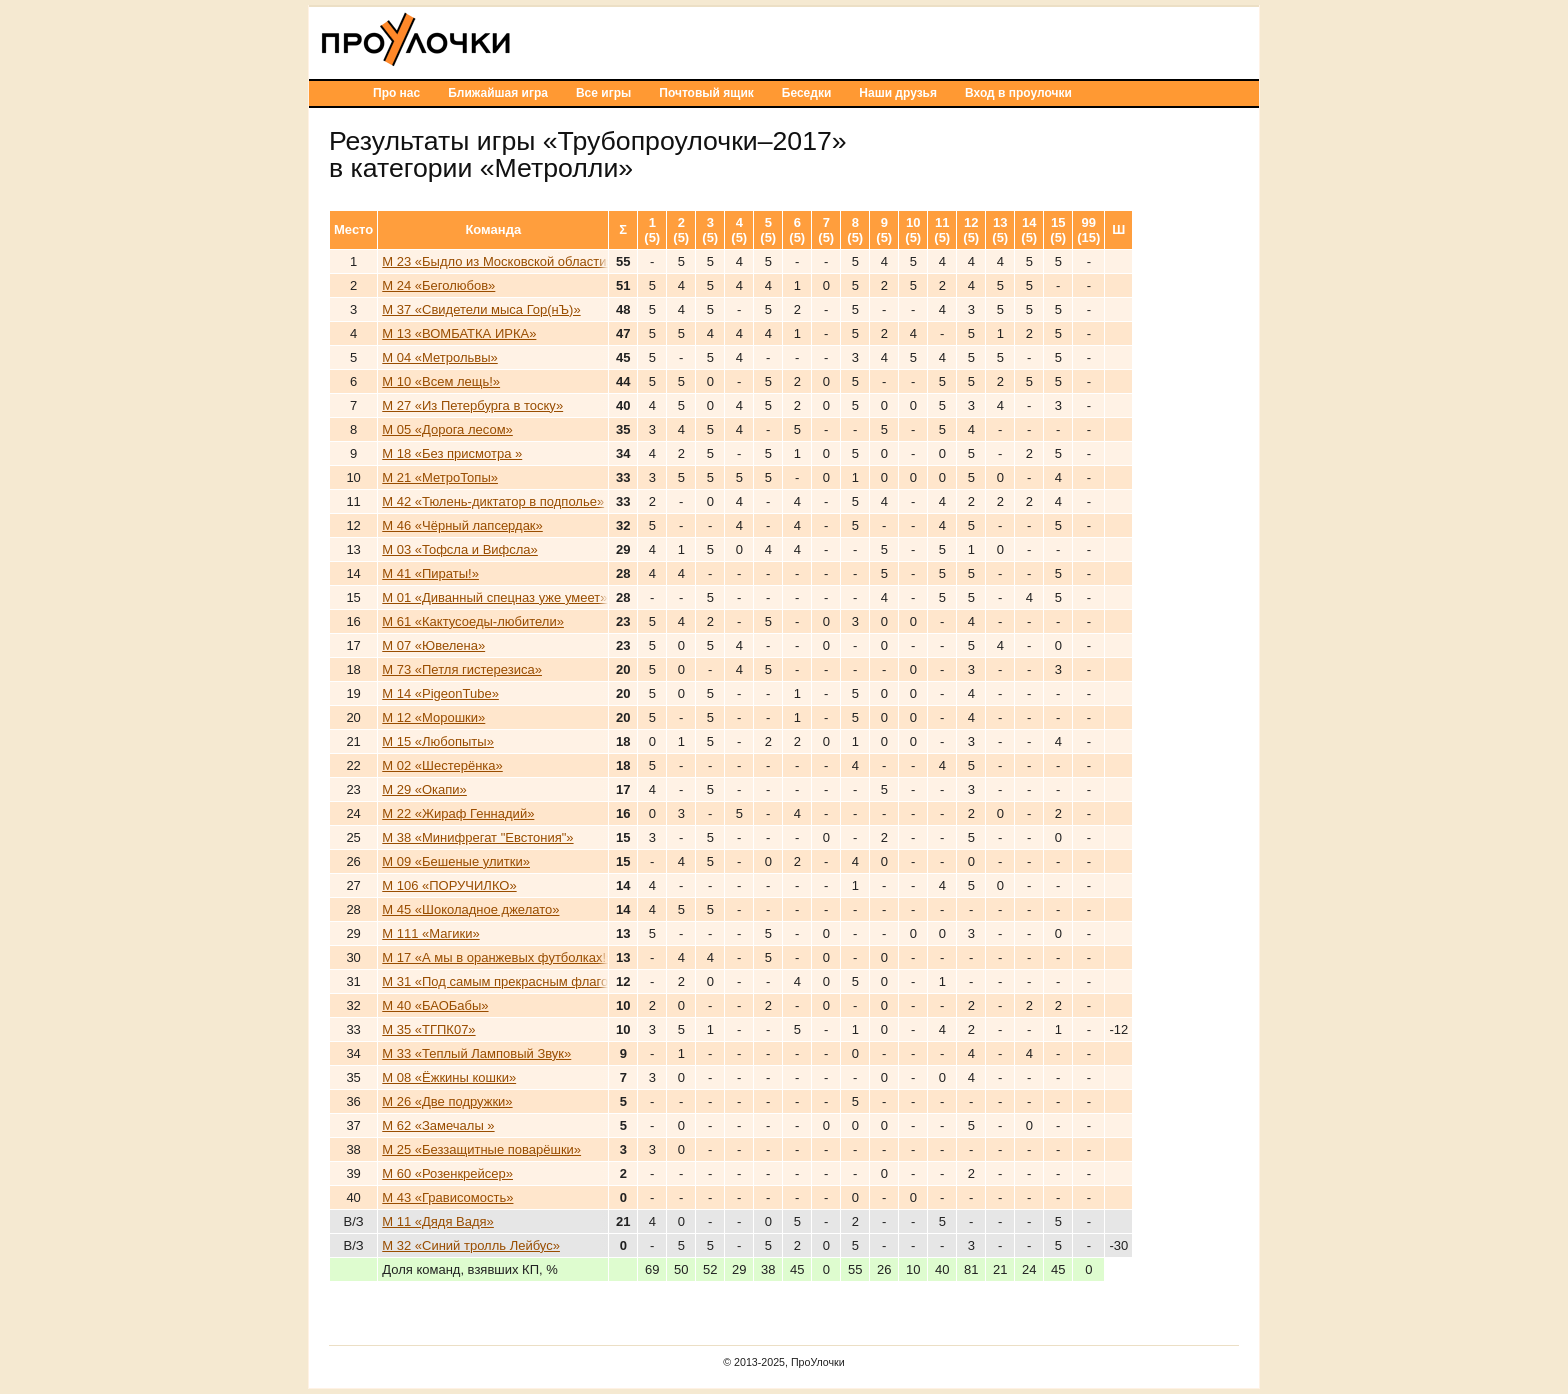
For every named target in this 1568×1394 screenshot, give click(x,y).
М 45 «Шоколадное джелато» (470, 909)
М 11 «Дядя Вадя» (438, 1221)
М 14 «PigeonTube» (440, 693)
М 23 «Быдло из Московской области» (497, 261)
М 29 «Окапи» (424, 789)
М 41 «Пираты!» (430, 573)
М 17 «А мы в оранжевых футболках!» (497, 957)
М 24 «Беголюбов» (438, 285)
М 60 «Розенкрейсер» (447, 1173)
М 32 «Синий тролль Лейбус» (471, 1245)
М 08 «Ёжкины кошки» (449, 1077)
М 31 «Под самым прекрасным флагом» (503, 981)
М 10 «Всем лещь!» (441, 381)
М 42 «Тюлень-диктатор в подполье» (493, 501)
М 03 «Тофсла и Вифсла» (460, 549)
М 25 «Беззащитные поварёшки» (481, 1149)
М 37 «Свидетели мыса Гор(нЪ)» (481, 309)
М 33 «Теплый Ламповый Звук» (476, 1053)
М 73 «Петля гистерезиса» (462, 669)
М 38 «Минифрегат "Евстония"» (477, 837)
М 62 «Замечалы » (438, 1125)
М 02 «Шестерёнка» (442, 765)
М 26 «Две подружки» (447, 1101)
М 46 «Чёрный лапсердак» (462, 525)
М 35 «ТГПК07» (428, 1029)
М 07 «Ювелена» (433, 645)
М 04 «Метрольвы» (439, 357)
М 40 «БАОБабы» (435, 1005)
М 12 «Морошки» (433, 717)
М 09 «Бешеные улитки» (456, 861)
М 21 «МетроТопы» (440, 477)
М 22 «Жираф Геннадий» (458, 813)
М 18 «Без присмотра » (452, 453)
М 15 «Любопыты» (438, 741)
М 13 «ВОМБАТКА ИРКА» (459, 333)
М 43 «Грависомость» (447, 1197)
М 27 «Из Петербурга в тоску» (472, 405)
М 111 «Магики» (430, 933)
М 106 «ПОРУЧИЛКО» (449, 885)
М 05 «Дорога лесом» (447, 429)
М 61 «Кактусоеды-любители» (473, 621)
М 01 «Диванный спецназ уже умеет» (494, 597)
